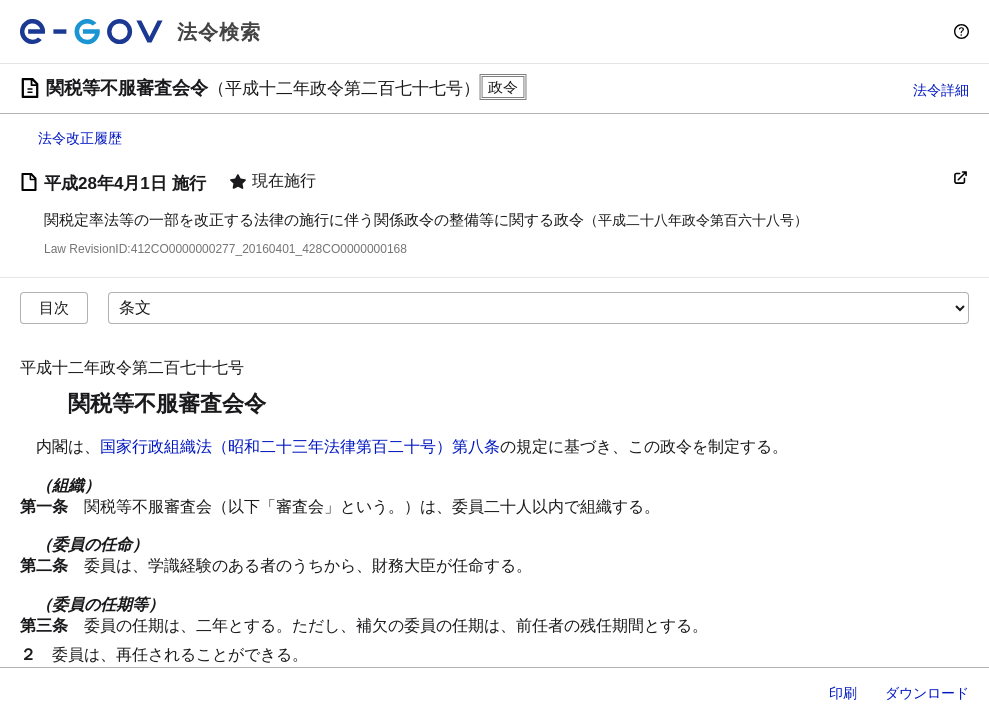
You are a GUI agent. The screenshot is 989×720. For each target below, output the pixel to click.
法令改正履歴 (80, 138)
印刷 (843, 693)
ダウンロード (927, 693)
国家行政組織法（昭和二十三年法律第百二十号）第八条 (300, 446)
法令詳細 (941, 90)
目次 (54, 307)
